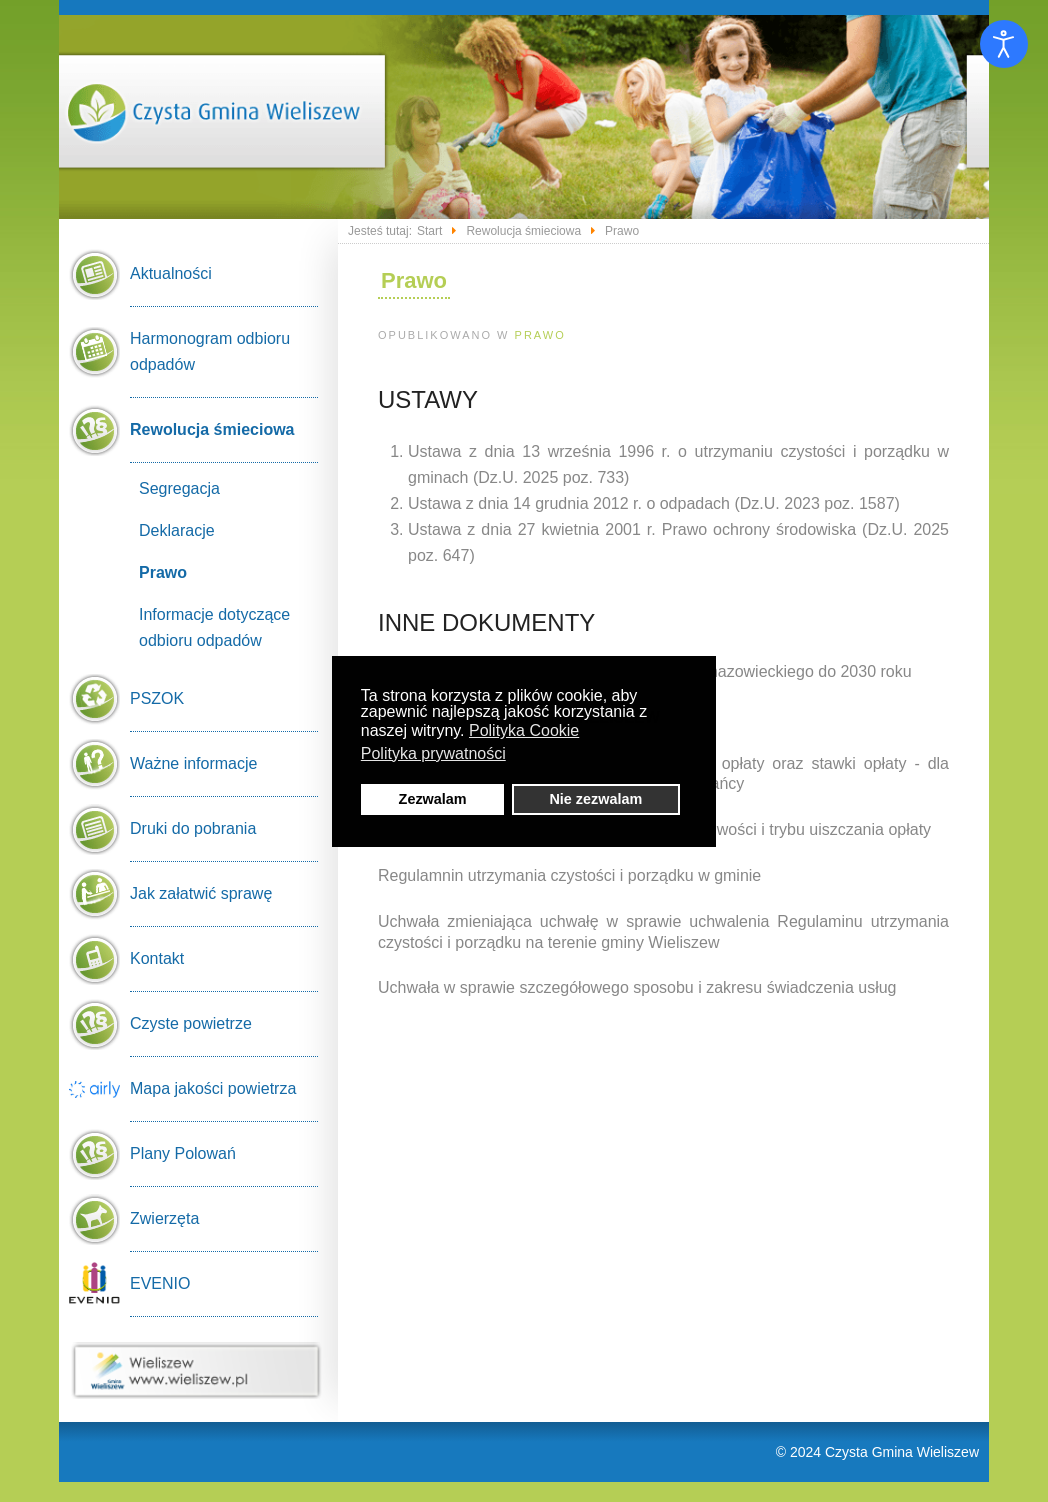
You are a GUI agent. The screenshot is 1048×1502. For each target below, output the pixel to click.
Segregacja (179, 488)
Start (429, 231)
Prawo (540, 335)
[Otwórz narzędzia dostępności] (1004, 44)
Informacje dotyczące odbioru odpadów (214, 627)
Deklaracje (177, 530)
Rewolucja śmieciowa (523, 231)
